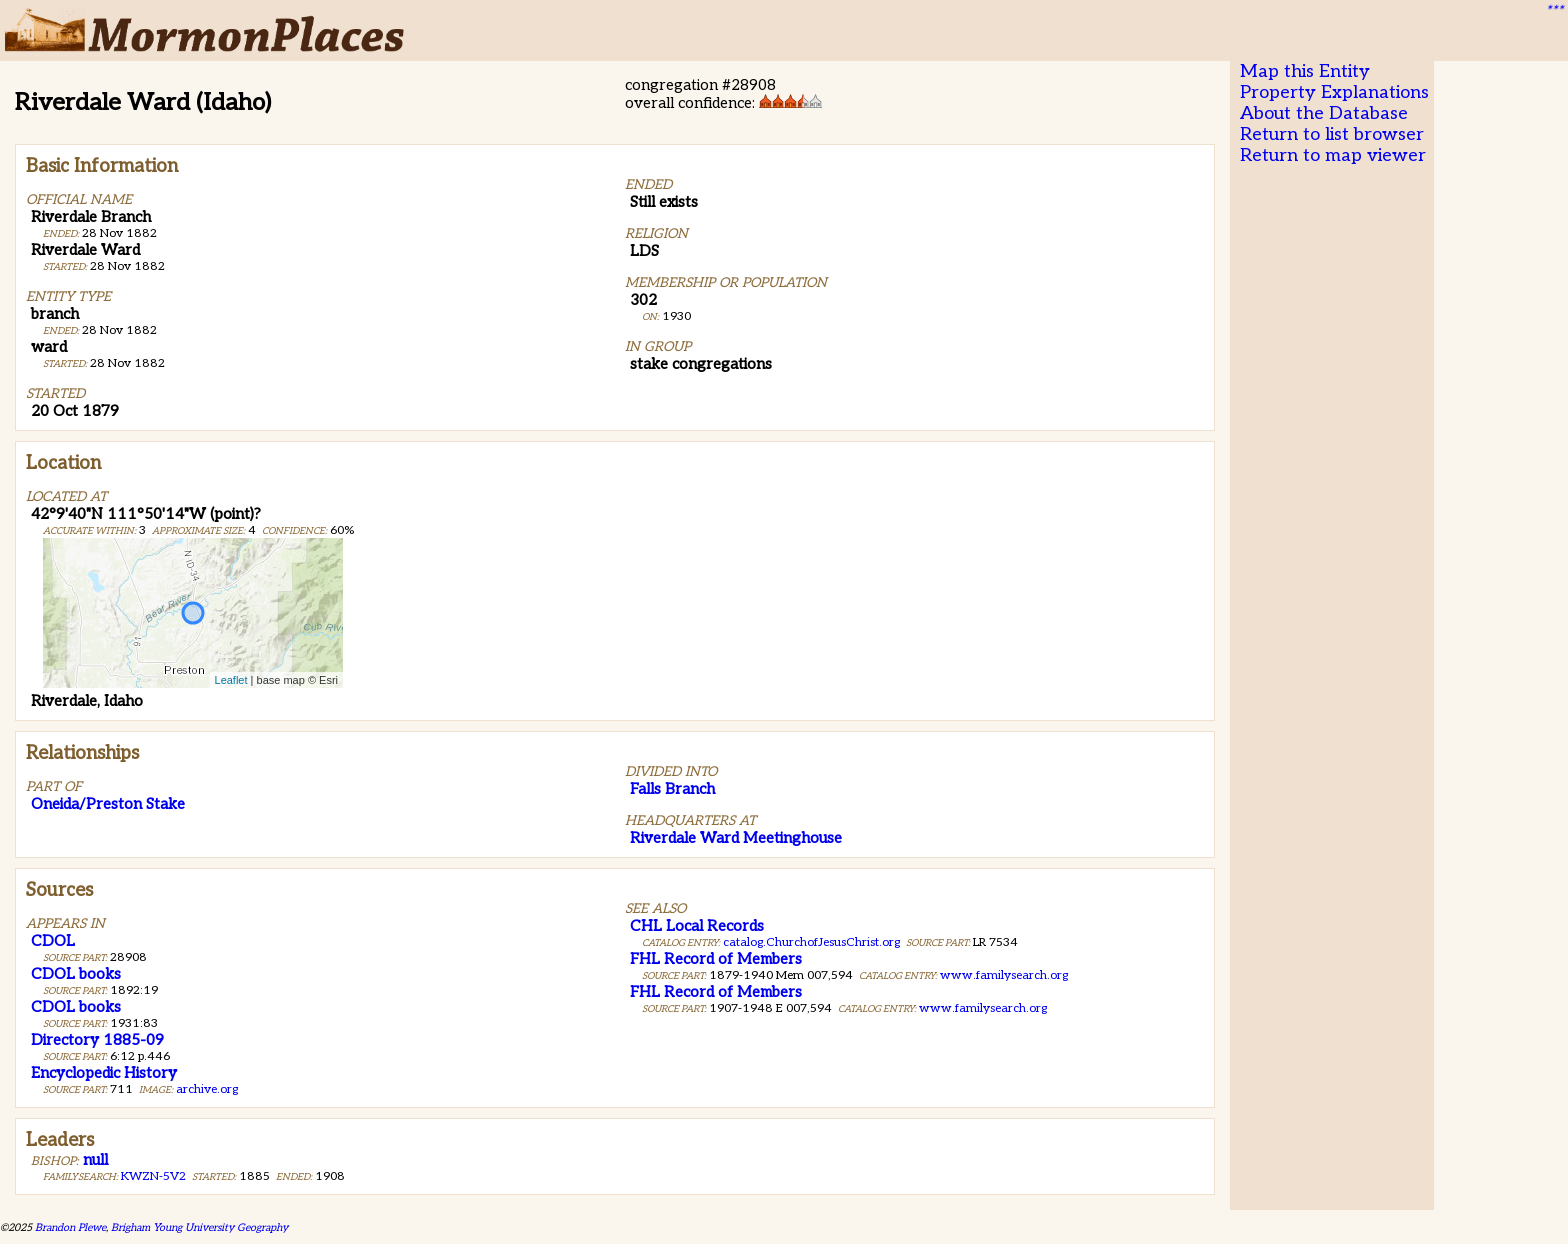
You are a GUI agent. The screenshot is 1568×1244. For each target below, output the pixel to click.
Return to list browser (1332, 134)
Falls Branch (672, 789)
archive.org (207, 1089)
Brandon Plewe (70, 1227)
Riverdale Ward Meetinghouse (736, 838)
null (95, 1160)
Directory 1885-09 (97, 1040)
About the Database (1324, 113)
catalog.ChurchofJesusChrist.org (811, 942)
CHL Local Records (697, 926)
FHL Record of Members (716, 959)
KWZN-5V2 (153, 1176)
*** (1554, 11)
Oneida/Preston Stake (108, 804)
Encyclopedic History (104, 1073)
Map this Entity (1305, 71)
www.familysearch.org (1004, 975)
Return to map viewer (1333, 155)
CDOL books (76, 974)
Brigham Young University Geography (199, 1227)
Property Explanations (1334, 92)
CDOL (53, 941)
